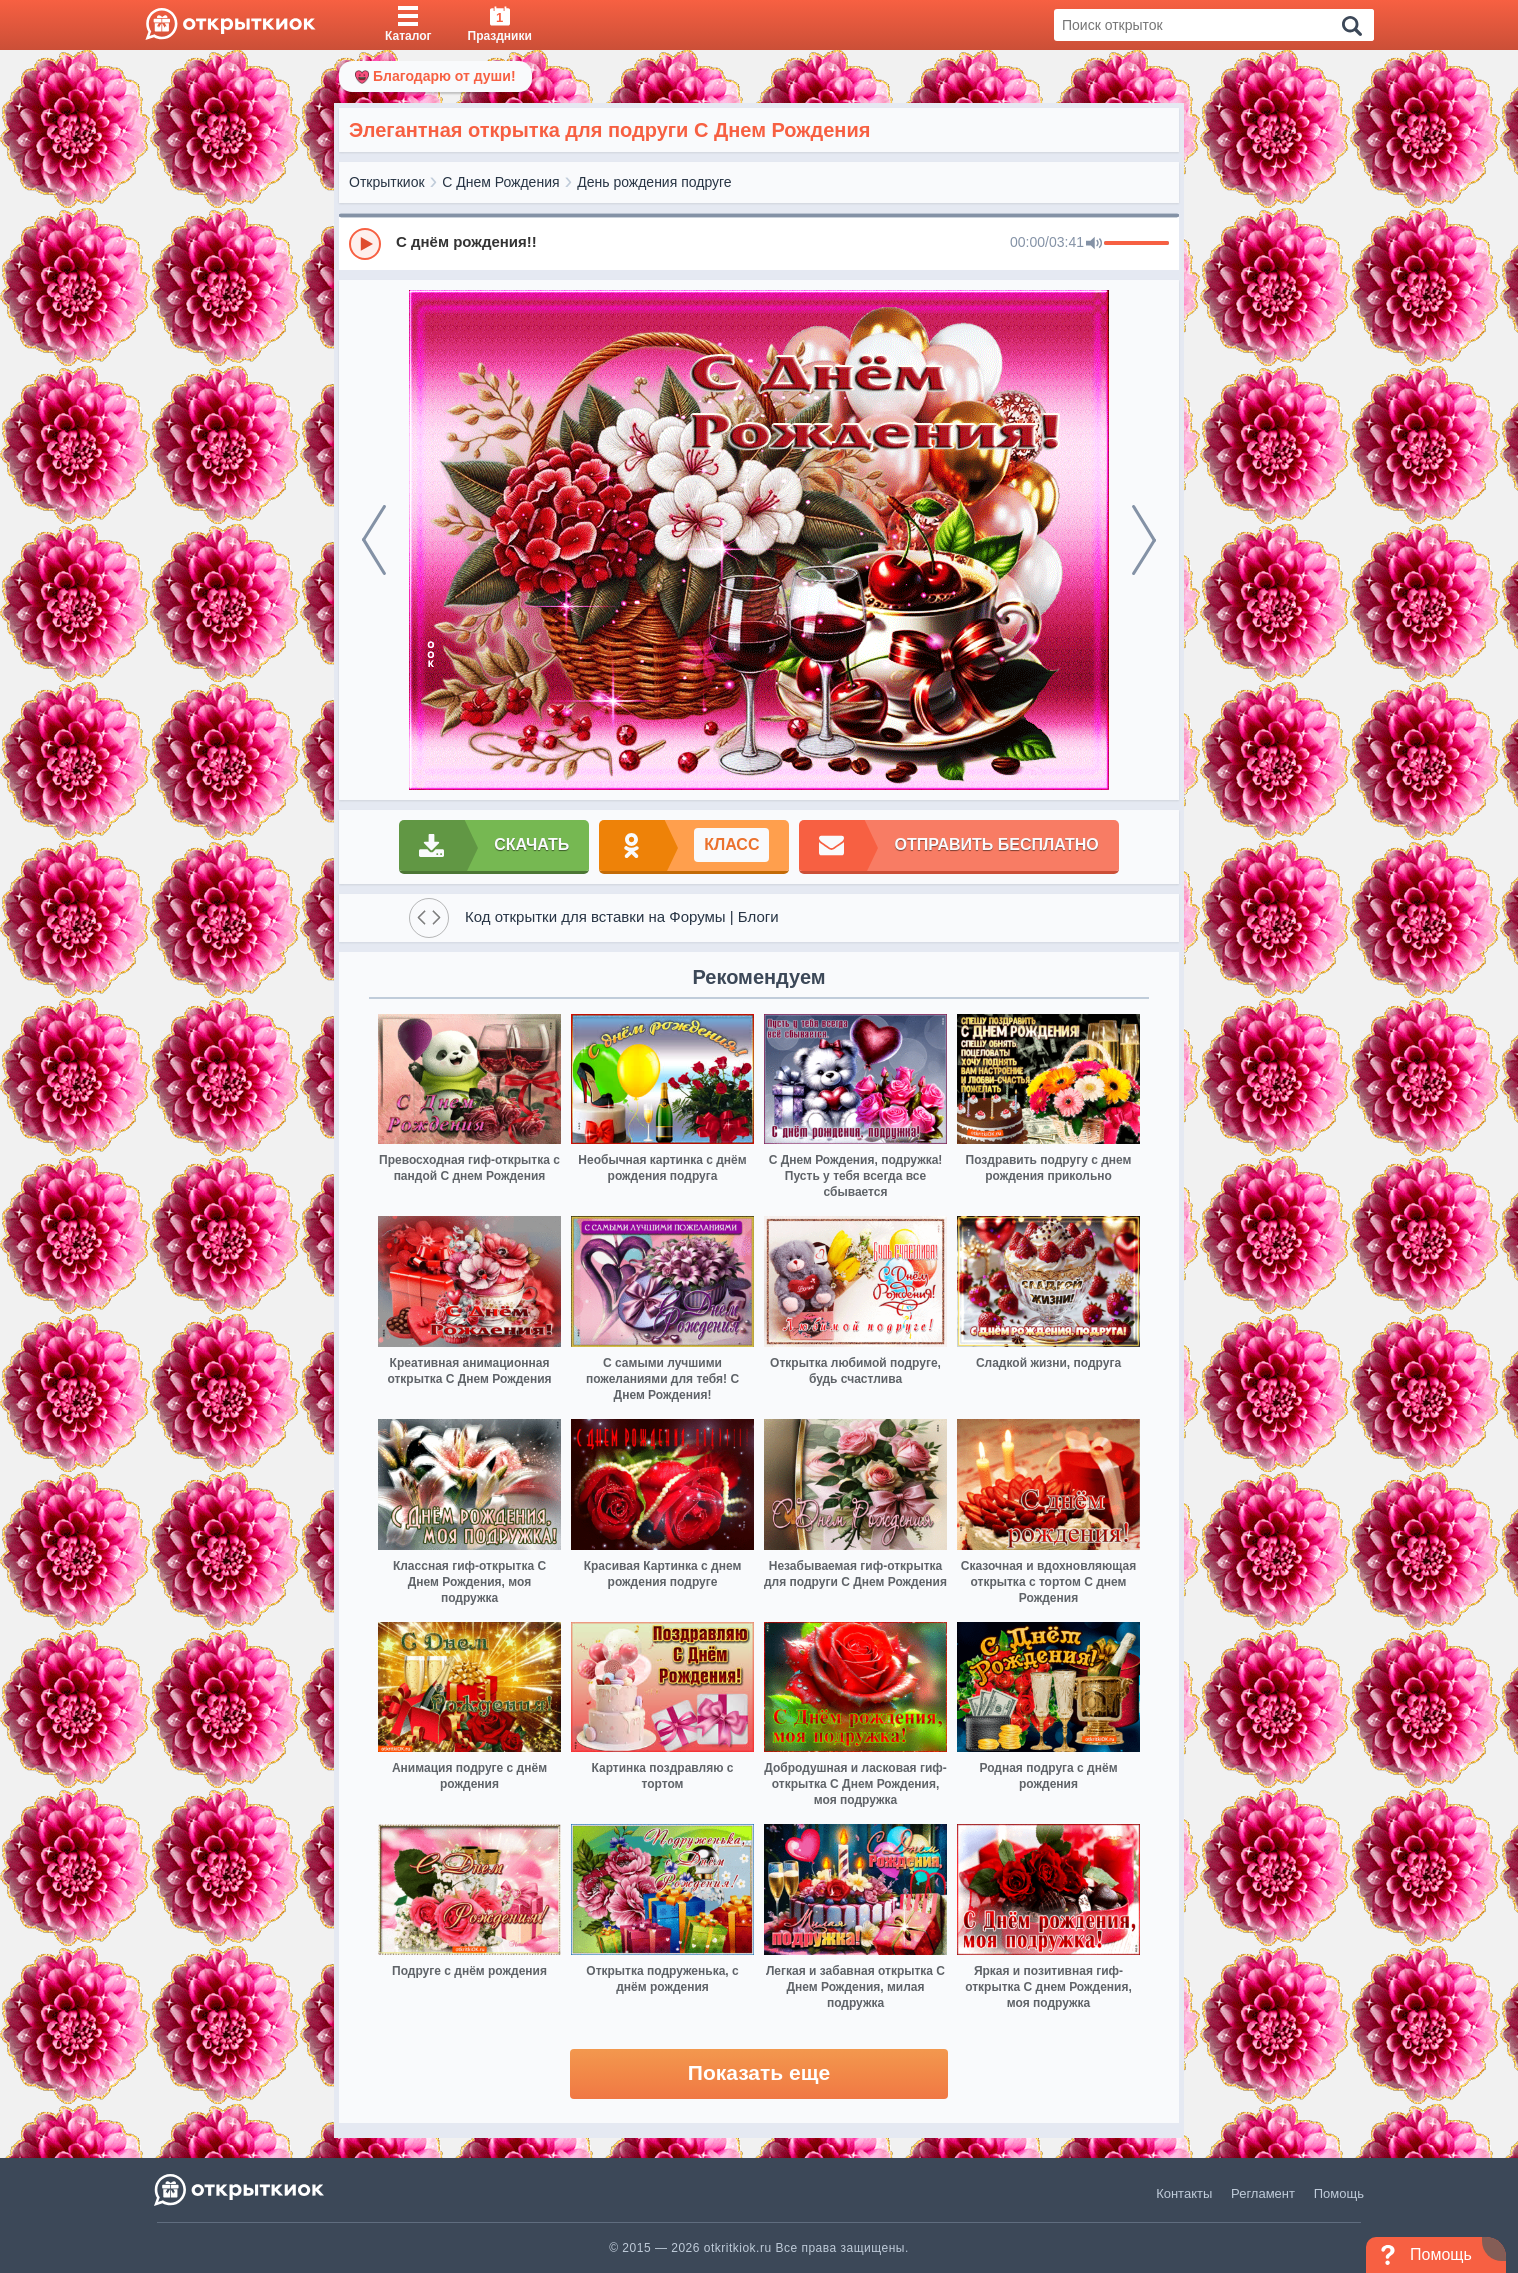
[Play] (365, 244)
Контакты (1184, 2193)
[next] (1144, 540)
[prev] (374, 540)
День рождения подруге (654, 182)
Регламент (1263, 2193)
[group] (759, 243)
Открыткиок (387, 182)
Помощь (1339, 2193)
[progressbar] (1136, 244)
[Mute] (1094, 244)
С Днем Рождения (500, 182)
